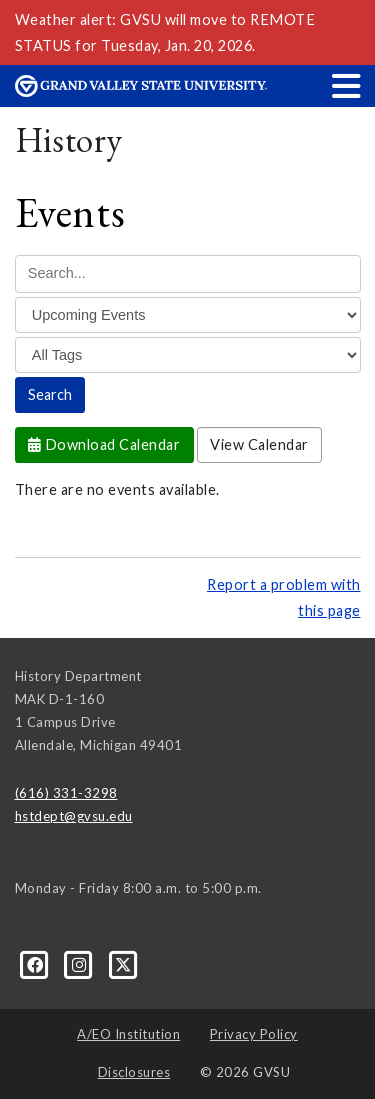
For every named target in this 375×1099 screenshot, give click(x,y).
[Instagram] (81, 963)
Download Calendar (104, 444)
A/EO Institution (128, 1034)
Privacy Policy (254, 1034)
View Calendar (259, 444)
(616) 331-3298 (66, 793)
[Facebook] (37, 963)
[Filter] (188, 315)
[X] (123, 963)
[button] (347, 85)
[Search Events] (188, 273)
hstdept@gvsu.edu (74, 816)
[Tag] (188, 355)
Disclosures (134, 1072)
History (69, 139)
